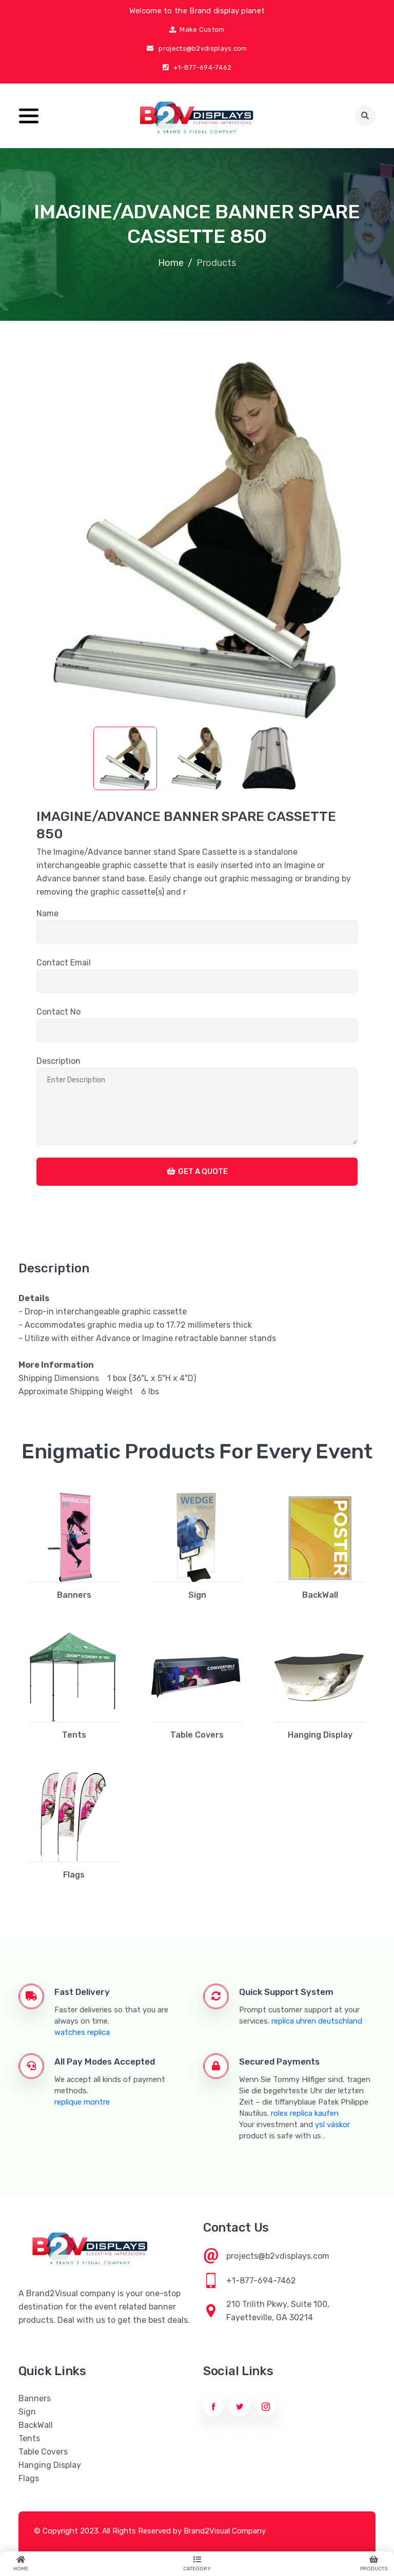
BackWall (320, 1595)
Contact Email (63, 962)
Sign (197, 1595)
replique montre (82, 2102)
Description (58, 1061)
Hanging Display (320, 1735)
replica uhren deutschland (316, 2021)
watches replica (82, 2032)
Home (171, 263)
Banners (74, 1595)
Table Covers (197, 1735)
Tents (74, 1735)
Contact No (58, 1012)
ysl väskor (332, 2124)
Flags (74, 1875)
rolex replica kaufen (305, 2113)
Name (47, 913)
